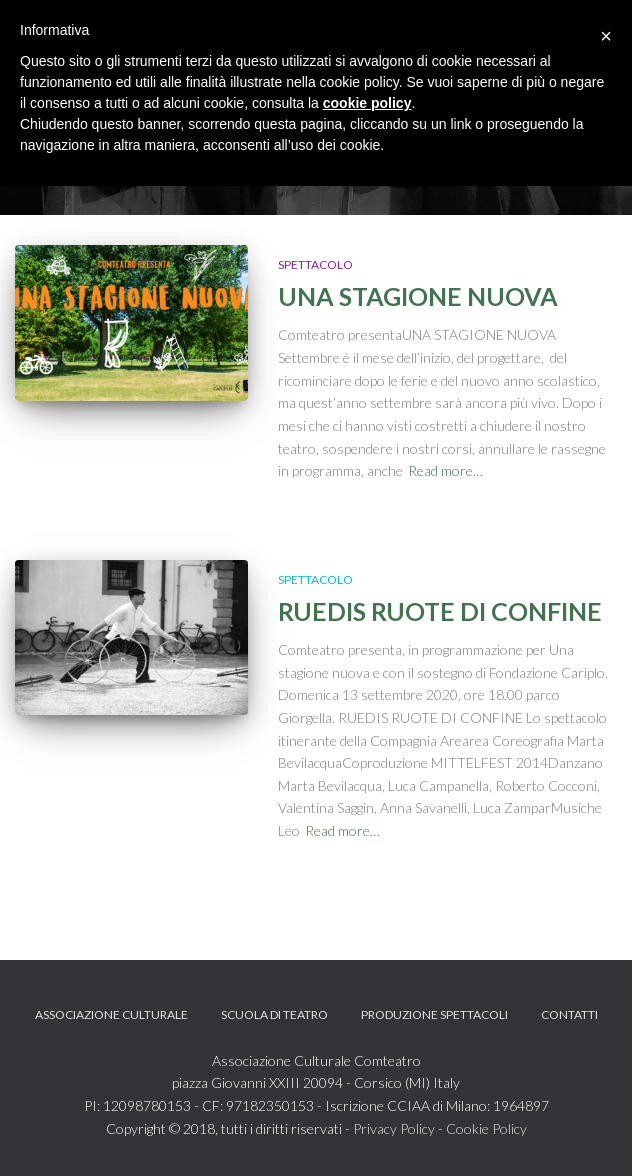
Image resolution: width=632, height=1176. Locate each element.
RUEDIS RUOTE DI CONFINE (440, 611)
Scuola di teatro (274, 1014)
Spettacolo (315, 264)
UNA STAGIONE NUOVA (418, 296)
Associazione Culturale (111, 1014)
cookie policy (367, 103)
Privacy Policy (394, 1128)
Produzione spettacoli (434, 1014)
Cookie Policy (486, 1128)
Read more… (445, 470)
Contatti (569, 1014)
